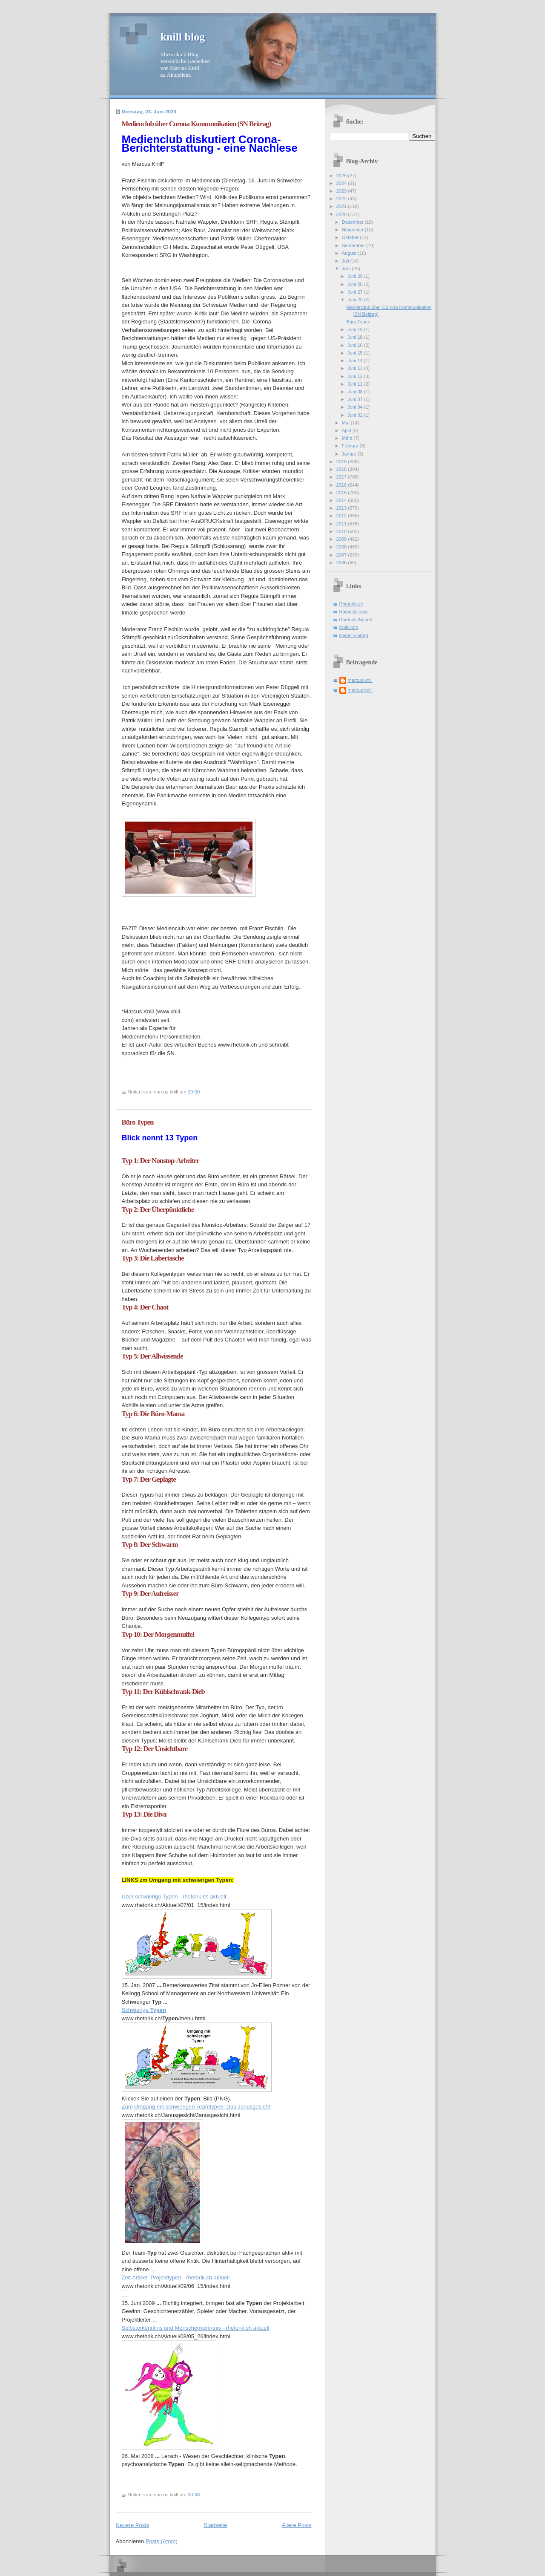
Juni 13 (355, 368)
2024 (342, 183)
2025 (342, 175)
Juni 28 (355, 284)
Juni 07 (355, 399)
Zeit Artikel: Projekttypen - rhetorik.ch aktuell (176, 2277)
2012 (342, 515)
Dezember (353, 222)
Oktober (351, 237)
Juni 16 (355, 345)
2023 (342, 190)
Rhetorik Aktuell (355, 619)
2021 (342, 206)
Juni (347, 268)
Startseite (215, 2525)
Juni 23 (355, 299)
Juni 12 (355, 376)
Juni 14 (355, 360)
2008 (342, 546)
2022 (342, 198)
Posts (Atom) (162, 2541)
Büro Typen (138, 1122)
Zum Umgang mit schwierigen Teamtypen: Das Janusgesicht (196, 2106)
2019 (342, 461)
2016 (342, 485)
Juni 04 (355, 407)
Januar (350, 453)
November (353, 229)
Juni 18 (355, 337)
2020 (342, 214)
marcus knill (360, 680)
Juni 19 (355, 329)
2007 (342, 554)
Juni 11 (355, 384)
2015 (342, 492)
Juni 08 (355, 391)
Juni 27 (355, 291)
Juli (346, 260)
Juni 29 (355, 276)
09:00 (194, 1091)
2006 (342, 562)
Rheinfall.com (353, 611)
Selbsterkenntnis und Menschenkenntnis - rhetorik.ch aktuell (196, 2328)
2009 (342, 539)
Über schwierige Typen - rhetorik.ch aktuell (174, 1896)
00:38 (194, 2494)
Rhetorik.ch (351, 603)
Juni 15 (355, 352)
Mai (346, 422)
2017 (342, 476)
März (348, 438)
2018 (342, 469)
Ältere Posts (296, 2525)
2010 (342, 531)
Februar (351, 445)
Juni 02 (355, 415)
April (347, 430)
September (354, 245)
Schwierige (144, 2010)
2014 (342, 500)
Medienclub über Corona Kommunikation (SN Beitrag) (196, 124)
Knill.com (349, 627)
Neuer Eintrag (353, 635)
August (350, 253)
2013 (342, 508)
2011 (342, 523)
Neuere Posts (132, 2525)
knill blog (183, 37)
